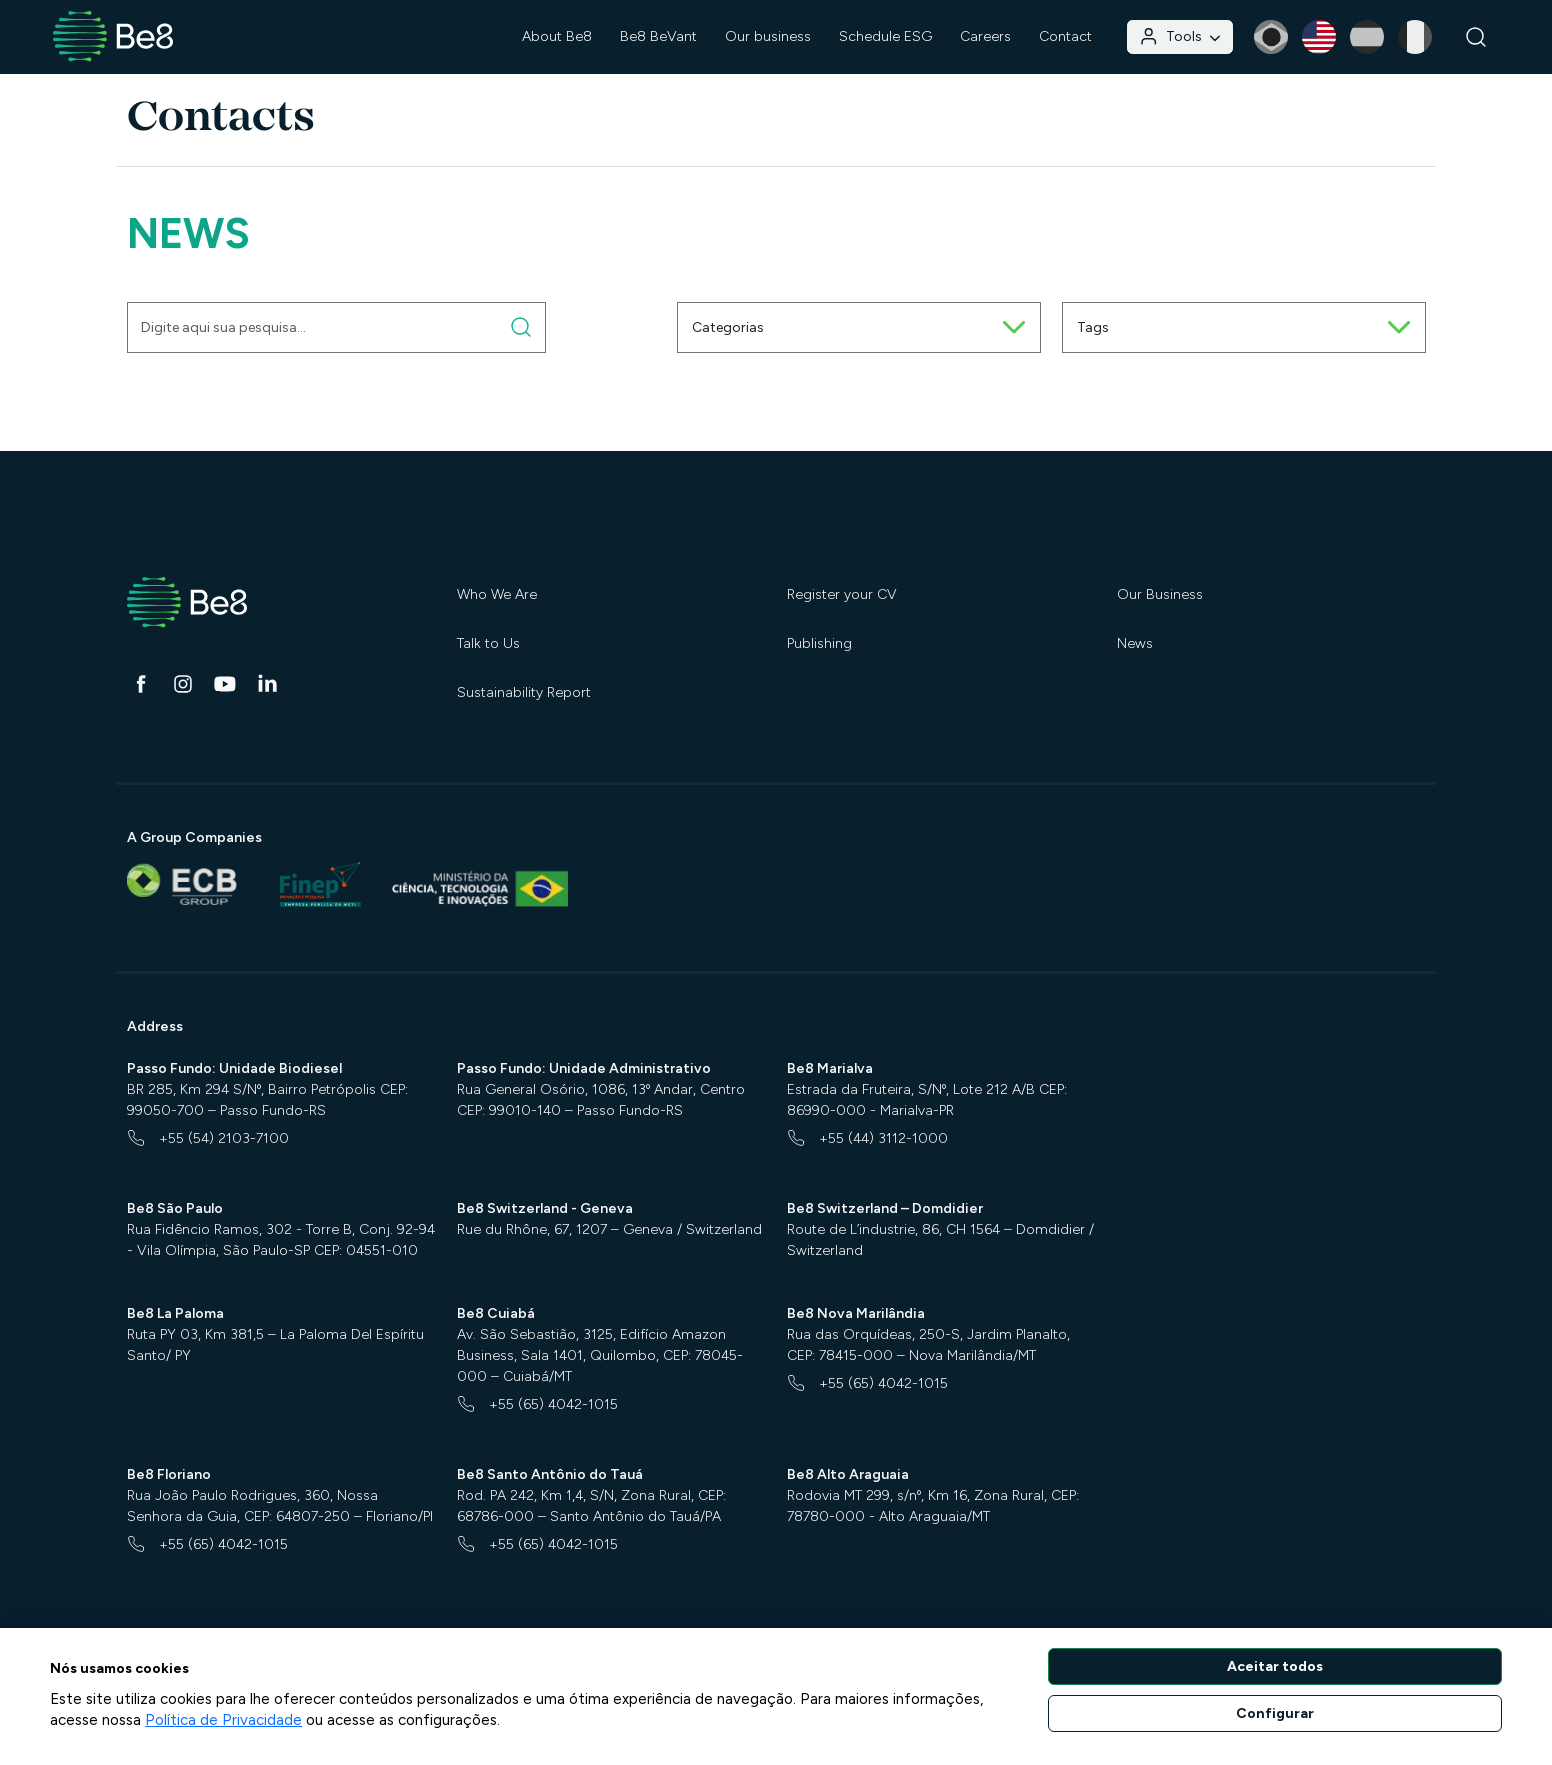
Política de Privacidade (223, 1720)
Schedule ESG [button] (885, 36)
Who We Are (497, 594)
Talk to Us (488, 643)
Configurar (1275, 1713)
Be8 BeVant (658, 36)
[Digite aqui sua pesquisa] (521, 327)
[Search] (1476, 37)
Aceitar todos (1275, 1666)
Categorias (859, 327)
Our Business (1160, 594)
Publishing (819, 643)
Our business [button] (768, 36)
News (1135, 643)
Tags (1244, 327)
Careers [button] (985, 36)
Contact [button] (1065, 36)
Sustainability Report (524, 692)
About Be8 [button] (557, 36)
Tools (1179, 36)
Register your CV (842, 594)
